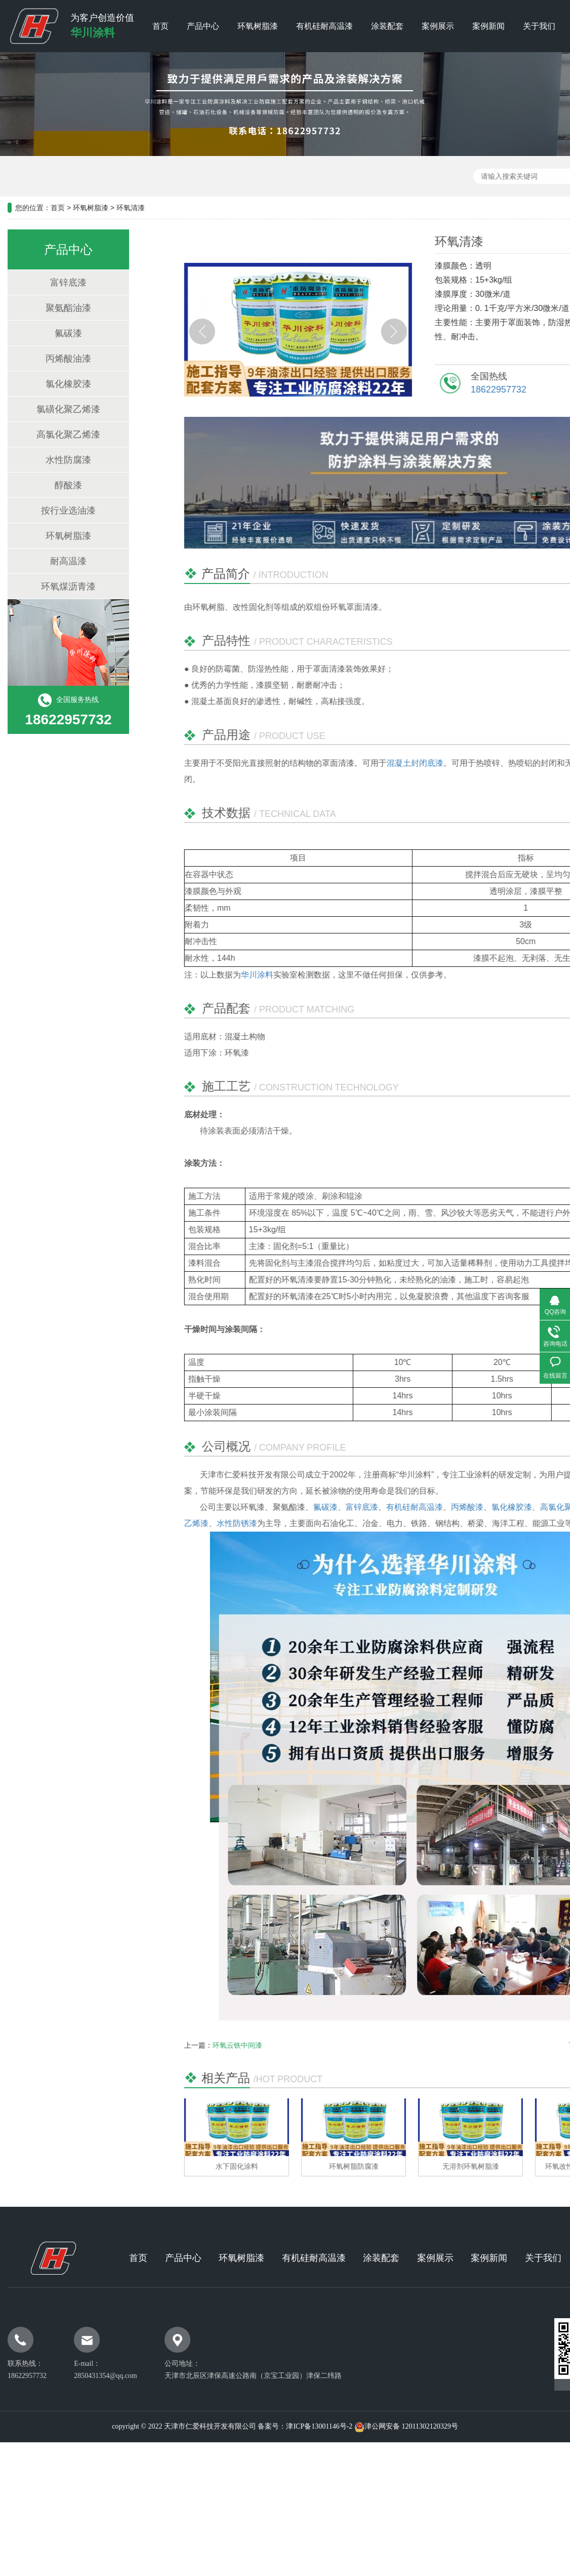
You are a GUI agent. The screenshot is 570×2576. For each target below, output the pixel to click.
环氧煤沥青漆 (57, 586)
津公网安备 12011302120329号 (411, 2426)
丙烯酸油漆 (57, 359)
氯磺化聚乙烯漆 (58, 409)
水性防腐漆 (57, 460)
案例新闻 (488, 26)
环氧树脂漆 (257, 26)
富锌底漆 (57, 283)
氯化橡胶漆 (57, 384)
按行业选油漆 (57, 510)
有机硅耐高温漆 (324, 26)
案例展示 (438, 26)
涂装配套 (387, 26)
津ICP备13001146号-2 (319, 2426)
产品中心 (203, 26)
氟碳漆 (57, 333)
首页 (160, 26)
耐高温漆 (57, 561)
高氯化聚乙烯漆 (58, 435)
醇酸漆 (57, 485)
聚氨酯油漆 (57, 308)
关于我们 (539, 26)
